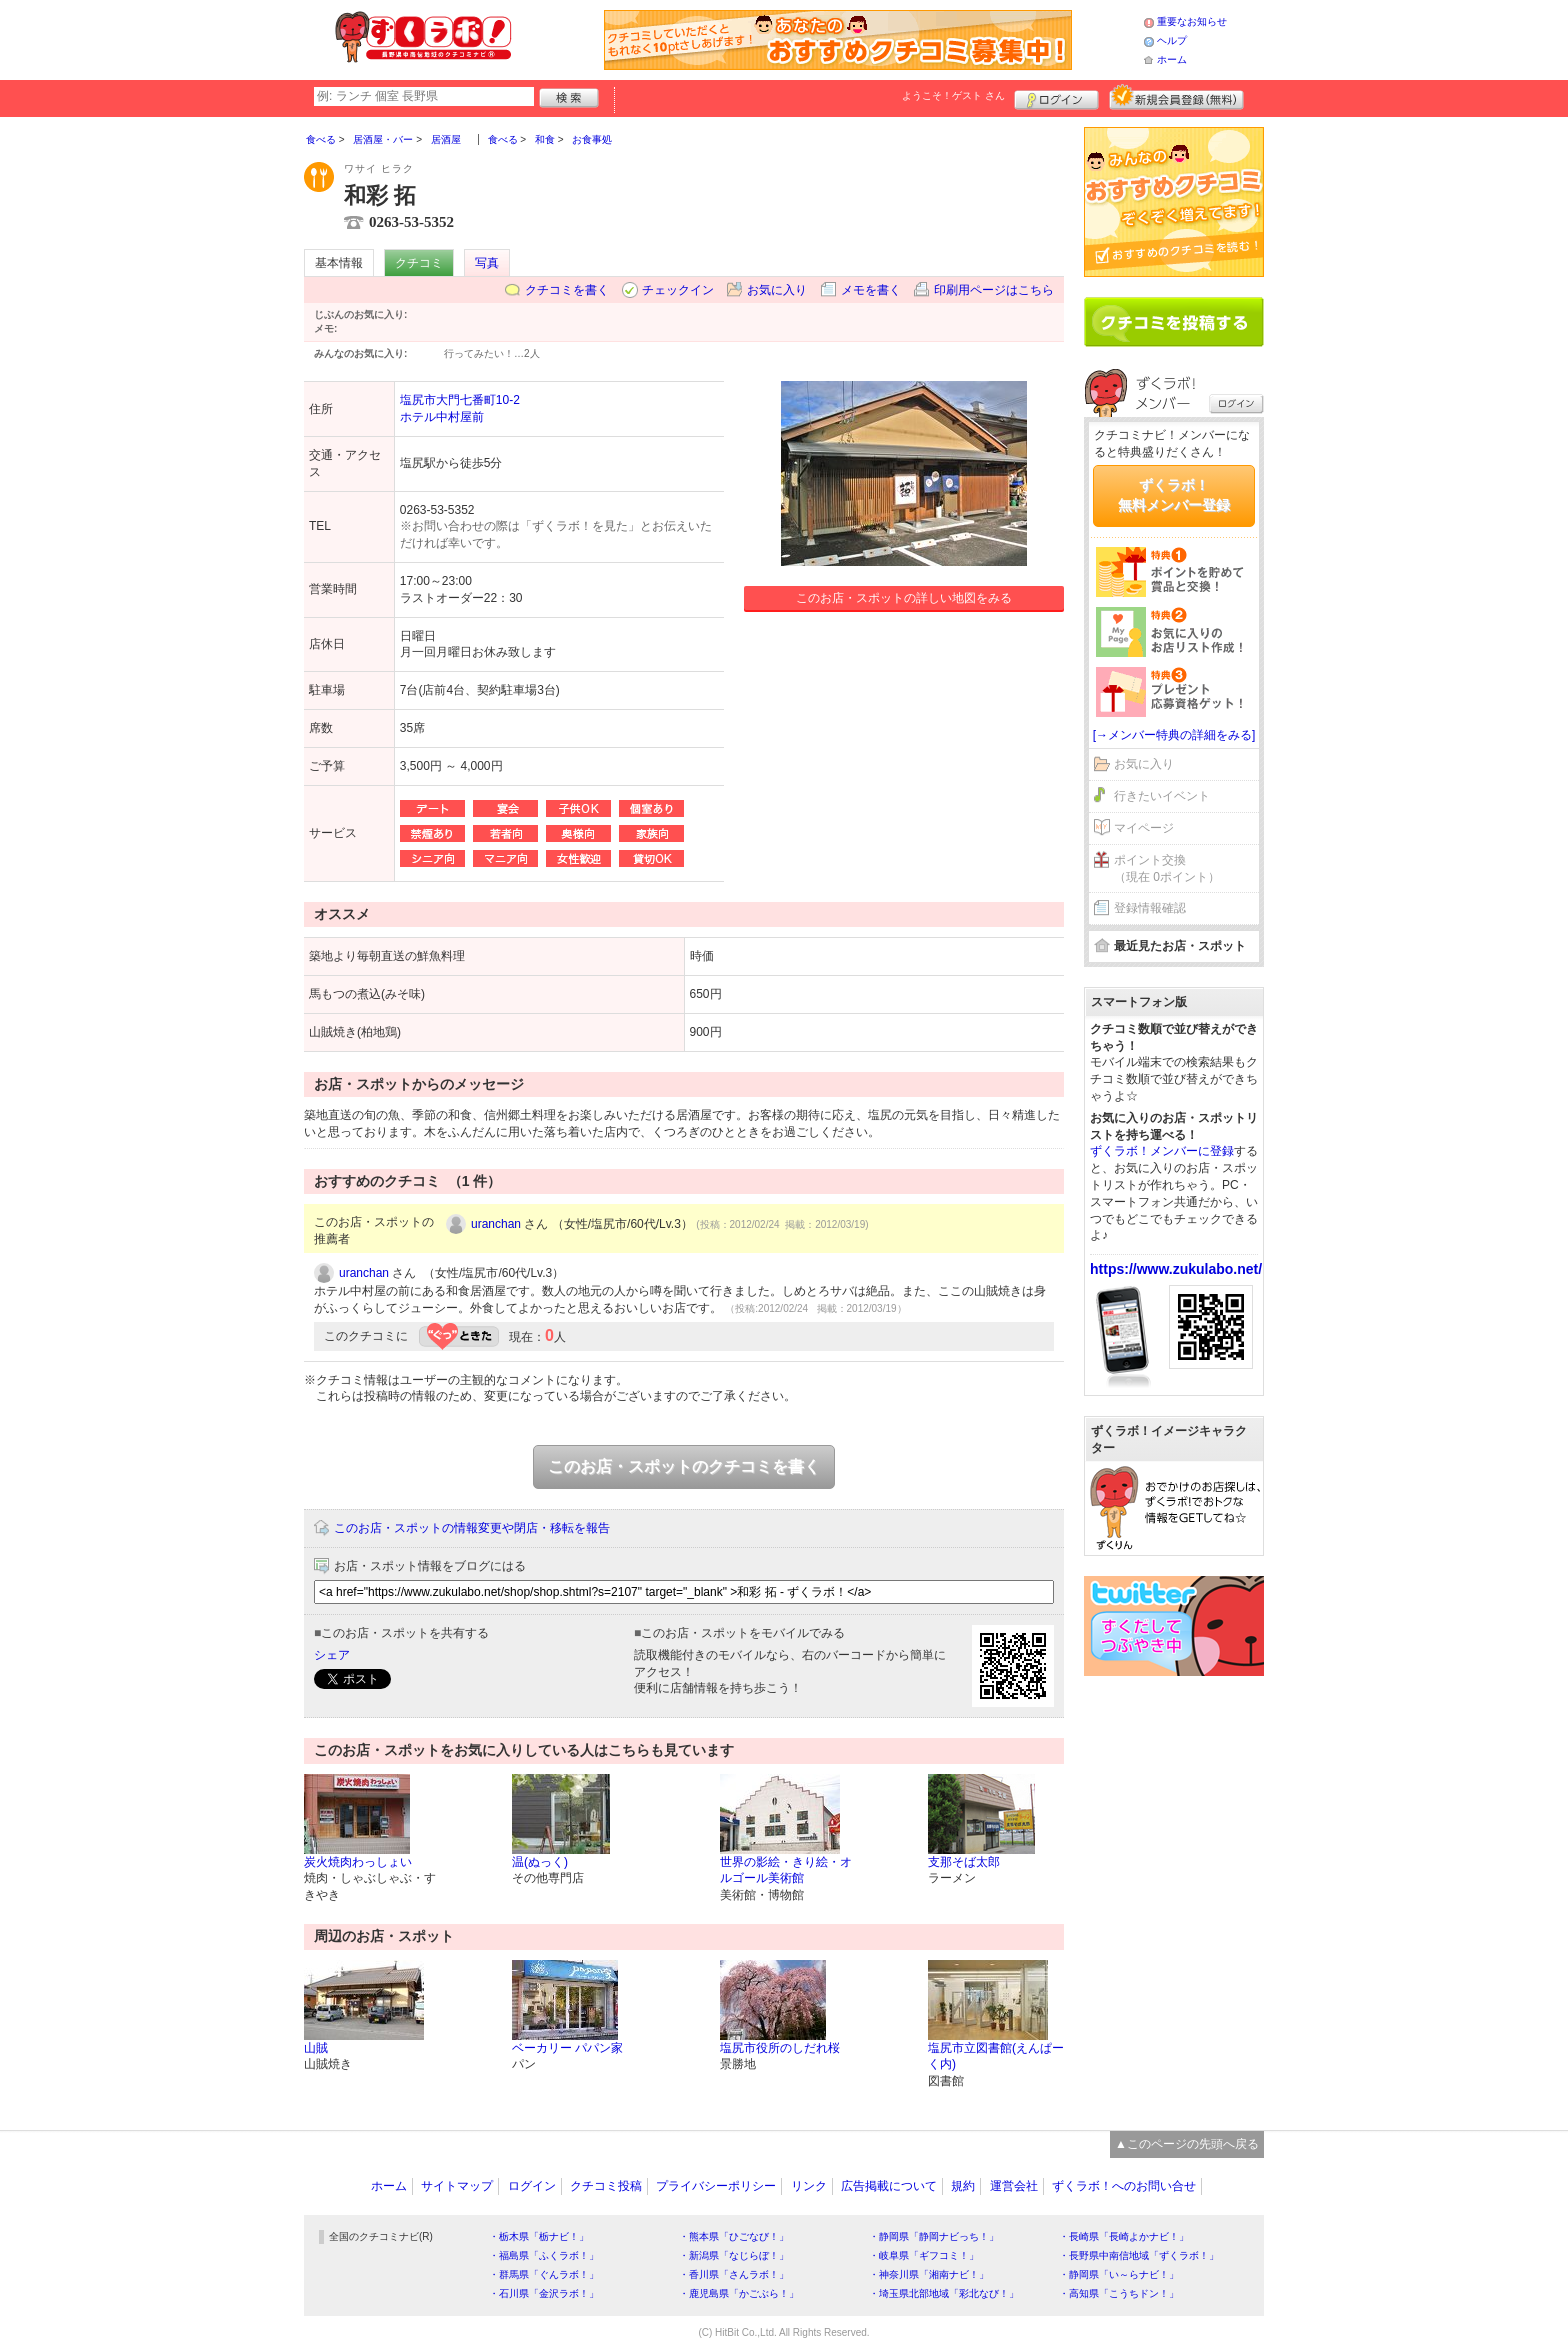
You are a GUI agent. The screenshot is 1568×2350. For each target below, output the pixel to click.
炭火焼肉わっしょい (358, 1862)
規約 (963, 2186)
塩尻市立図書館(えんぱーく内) (996, 2056)
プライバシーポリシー (716, 2186)
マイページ (1144, 828)
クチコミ (419, 263)
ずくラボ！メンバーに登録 (1162, 1151)
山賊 (316, 2048)
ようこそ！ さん (953, 95)
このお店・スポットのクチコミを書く (684, 1466)
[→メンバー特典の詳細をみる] (1174, 735)
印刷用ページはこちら (994, 290)
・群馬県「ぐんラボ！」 (544, 2274)
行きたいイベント (1162, 796)
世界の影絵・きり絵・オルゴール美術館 (786, 1870)
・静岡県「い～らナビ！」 (1119, 2274)
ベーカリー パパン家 (567, 2048)
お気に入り (777, 290)
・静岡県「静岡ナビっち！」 (934, 2236)
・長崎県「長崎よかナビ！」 (1124, 2236)
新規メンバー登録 (1176, 97)
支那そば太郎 (964, 1862)
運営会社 (1014, 2186)
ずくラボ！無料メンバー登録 (1174, 495)
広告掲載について (889, 2186)
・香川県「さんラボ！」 (734, 2274)
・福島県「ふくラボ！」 (544, 2255)
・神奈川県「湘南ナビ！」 (929, 2274)
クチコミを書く (567, 290)
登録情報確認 (1150, 908)
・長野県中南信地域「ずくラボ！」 (1139, 2255)
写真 (487, 263)
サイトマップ (457, 2186)
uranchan (496, 1224)
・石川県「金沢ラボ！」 (544, 2293)
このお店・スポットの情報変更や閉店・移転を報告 (472, 1528)
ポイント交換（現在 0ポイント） (1167, 868)
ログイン (1056, 97)
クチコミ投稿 (606, 2186)
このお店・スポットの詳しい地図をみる (904, 598)
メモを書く (871, 290)
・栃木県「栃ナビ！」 (539, 2236)
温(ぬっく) (540, 1862)
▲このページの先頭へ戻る (1187, 2144)
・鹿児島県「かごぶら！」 (739, 2293)
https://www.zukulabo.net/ (1176, 1269)
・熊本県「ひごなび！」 (734, 2236)
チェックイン (678, 290)
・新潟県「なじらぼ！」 (734, 2255)
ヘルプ (1172, 40)
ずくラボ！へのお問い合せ (1124, 2186)
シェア (332, 1655)
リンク (809, 2186)
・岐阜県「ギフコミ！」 (924, 2255)
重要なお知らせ (1192, 21)
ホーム (1172, 59)
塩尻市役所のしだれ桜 (780, 2048)
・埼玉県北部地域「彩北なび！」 (944, 2293)
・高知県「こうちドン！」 (1119, 2293)
